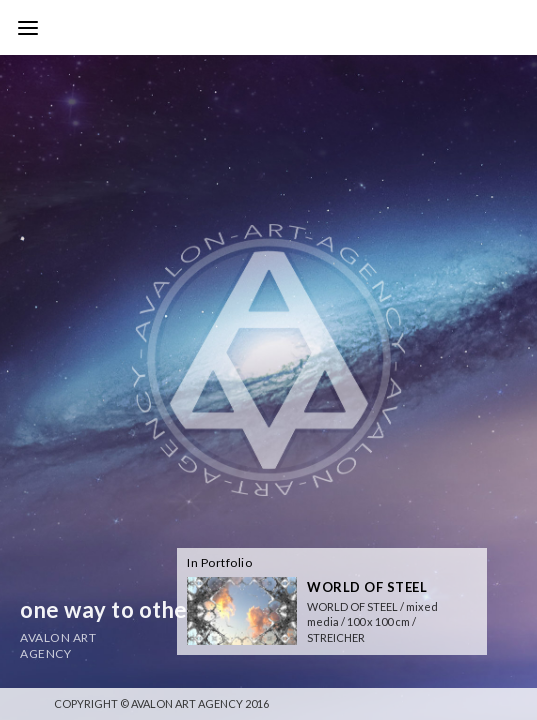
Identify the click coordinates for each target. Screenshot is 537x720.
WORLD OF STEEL (367, 587)
